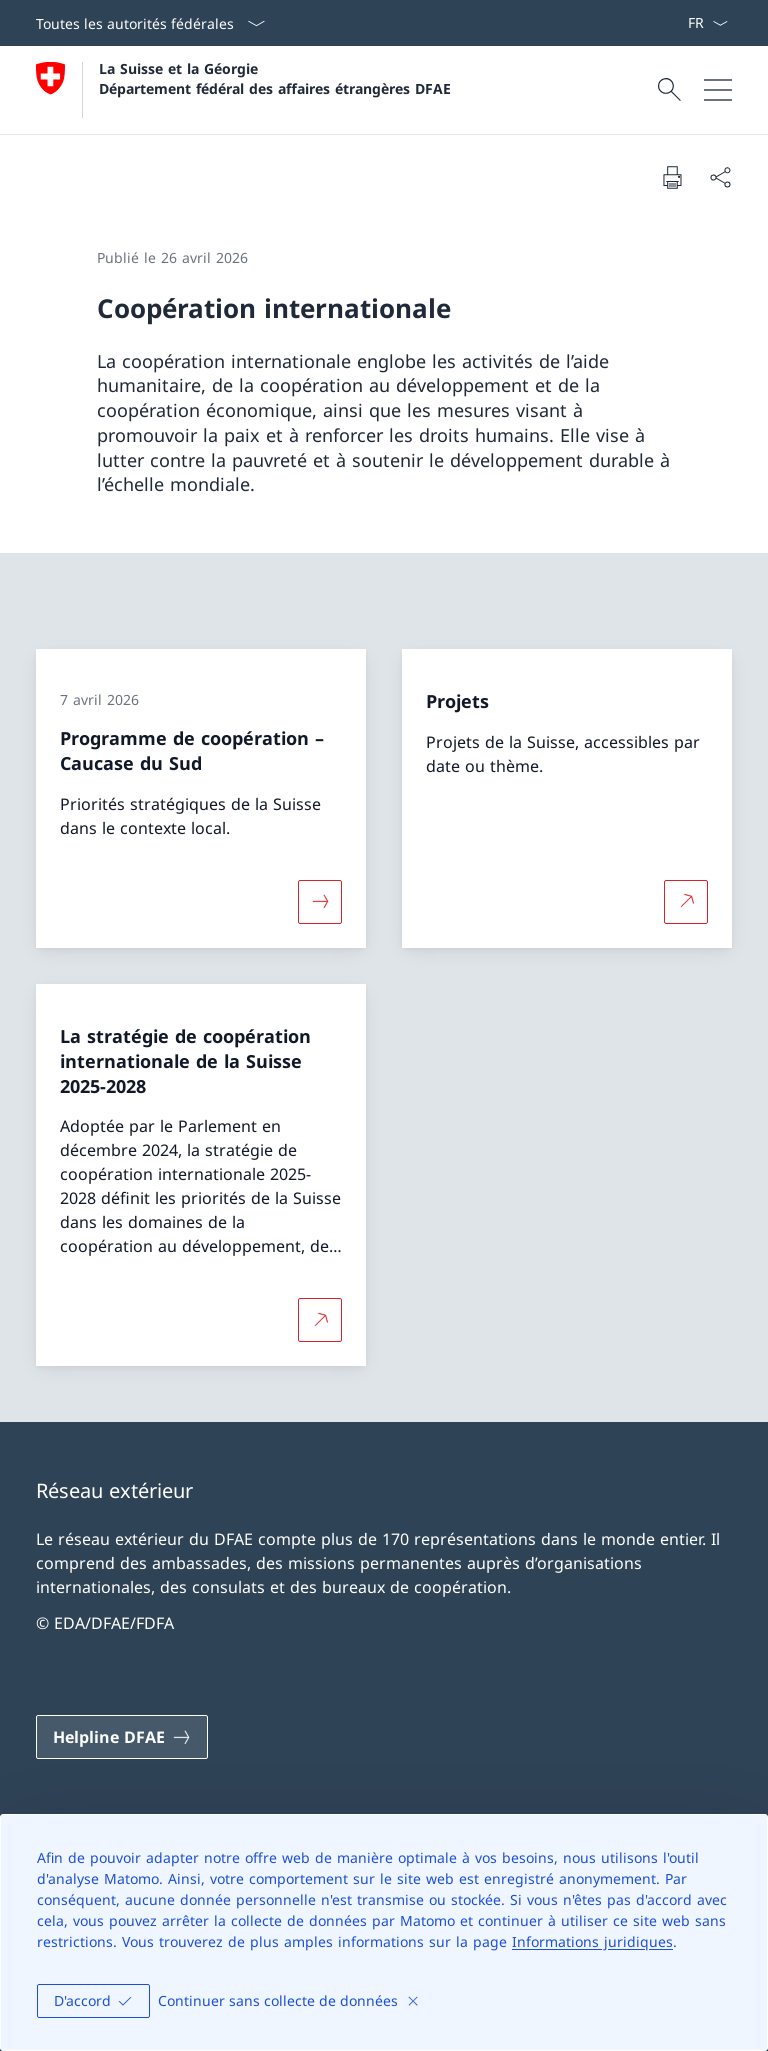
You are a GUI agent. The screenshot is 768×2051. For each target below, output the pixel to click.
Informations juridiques (592, 1941)
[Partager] (720, 177)
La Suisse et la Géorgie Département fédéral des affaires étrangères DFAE (275, 78)
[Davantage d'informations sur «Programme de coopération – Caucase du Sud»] (320, 902)
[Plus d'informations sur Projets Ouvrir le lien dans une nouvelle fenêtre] (686, 902)
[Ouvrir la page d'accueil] (243, 90)
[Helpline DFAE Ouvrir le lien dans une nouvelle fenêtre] (122, 1737)
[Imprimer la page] (672, 177)
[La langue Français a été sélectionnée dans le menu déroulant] (707, 23)
